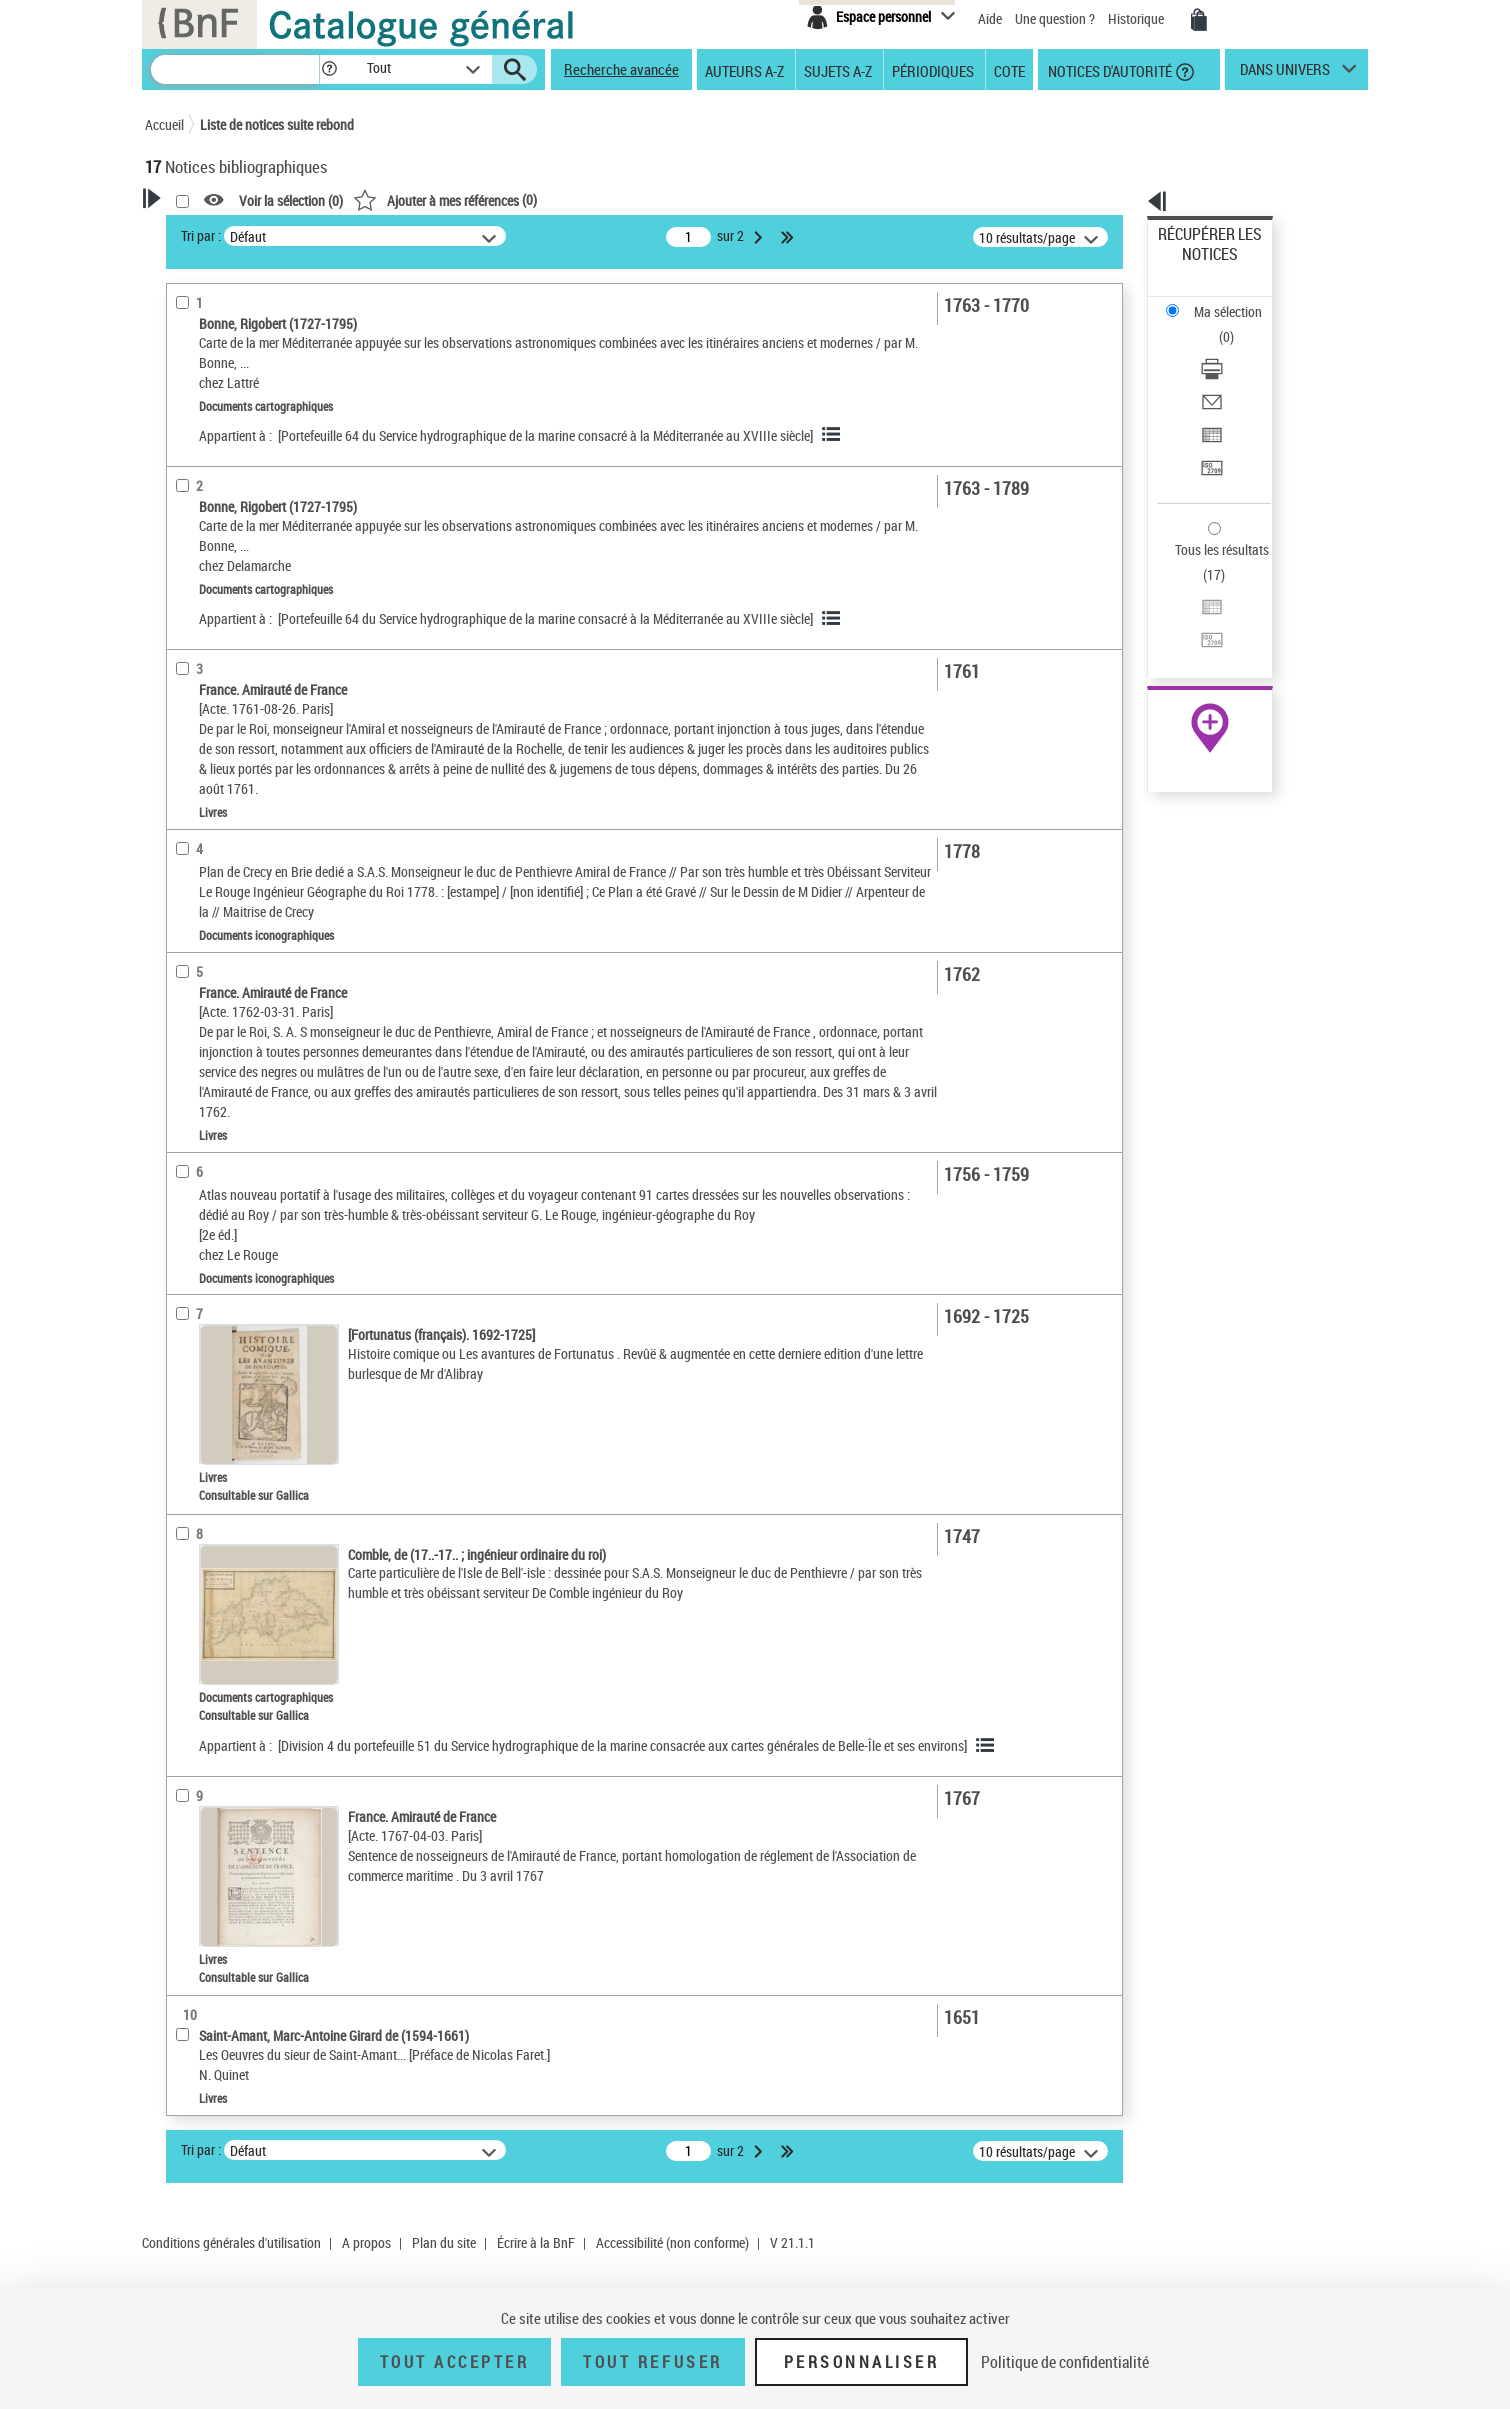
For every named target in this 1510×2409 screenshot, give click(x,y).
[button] (329, 69)
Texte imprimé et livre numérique (263, 641)
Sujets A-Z (838, 70)
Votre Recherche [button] (227, 232)
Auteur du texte (215, 484)
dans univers (1285, 74)
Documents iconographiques (251, 701)
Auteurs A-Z (744, 70)
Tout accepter (455, 2362)
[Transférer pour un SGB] (1237, 373)
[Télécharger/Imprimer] (1237, 301)
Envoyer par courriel (1216, 324)
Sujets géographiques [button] (233, 932)
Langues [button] (191, 832)
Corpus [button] (187, 1032)
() (702, 199)
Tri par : (458, 235)
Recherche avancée (621, 69)
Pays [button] (180, 1065)
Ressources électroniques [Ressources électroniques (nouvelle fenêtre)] (1199, 633)
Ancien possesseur (224, 454)
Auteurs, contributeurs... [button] (241, 799)
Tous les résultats (1209, 427)
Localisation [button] (203, 732)
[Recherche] (235, 69)
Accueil (164, 124)
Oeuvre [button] (186, 766)
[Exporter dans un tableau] (1237, 349)
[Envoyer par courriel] (1237, 325)
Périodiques (933, 70)
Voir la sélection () (548, 200)
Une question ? (1055, 18)
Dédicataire (204, 514)
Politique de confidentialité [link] (1065, 2362)
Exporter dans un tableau (1231, 348)
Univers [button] (188, 999)
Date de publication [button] (225, 866)
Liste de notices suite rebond (277, 124)
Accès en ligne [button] (209, 578)
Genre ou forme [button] (212, 966)
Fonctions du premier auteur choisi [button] (253, 413)
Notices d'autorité (1108, 70)
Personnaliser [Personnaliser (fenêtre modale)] (862, 2362)
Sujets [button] (185, 899)
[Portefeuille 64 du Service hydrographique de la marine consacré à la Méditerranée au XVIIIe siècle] (802, 431)
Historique (1137, 18)
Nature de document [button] (228, 611)
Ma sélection (1196, 265)
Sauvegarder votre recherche (270, 329)
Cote (1009, 70)
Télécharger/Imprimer (1220, 300)
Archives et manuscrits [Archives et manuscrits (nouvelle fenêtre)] (1192, 611)
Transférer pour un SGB (1225, 372)
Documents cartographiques (250, 671)
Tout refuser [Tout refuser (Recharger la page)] (652, 2362)
